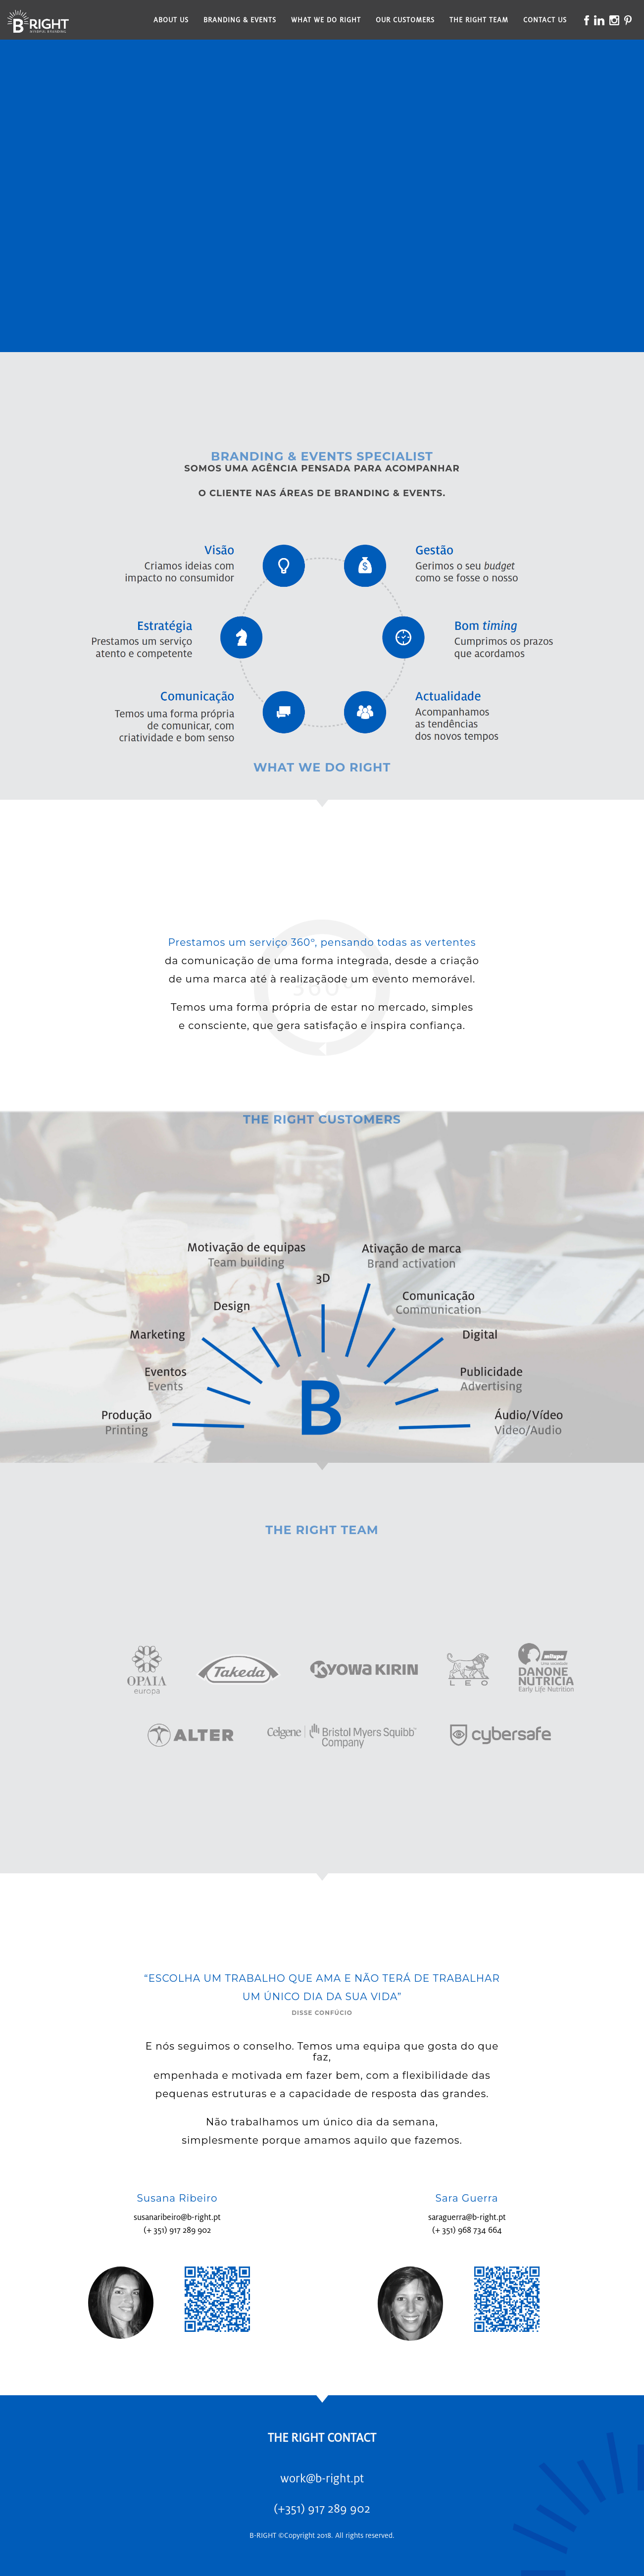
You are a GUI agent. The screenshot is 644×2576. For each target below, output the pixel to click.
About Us (171, 19)
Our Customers (405, 19)
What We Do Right (326, 19)
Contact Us (545, 19)
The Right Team (478, 19)
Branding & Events (239, 19)
